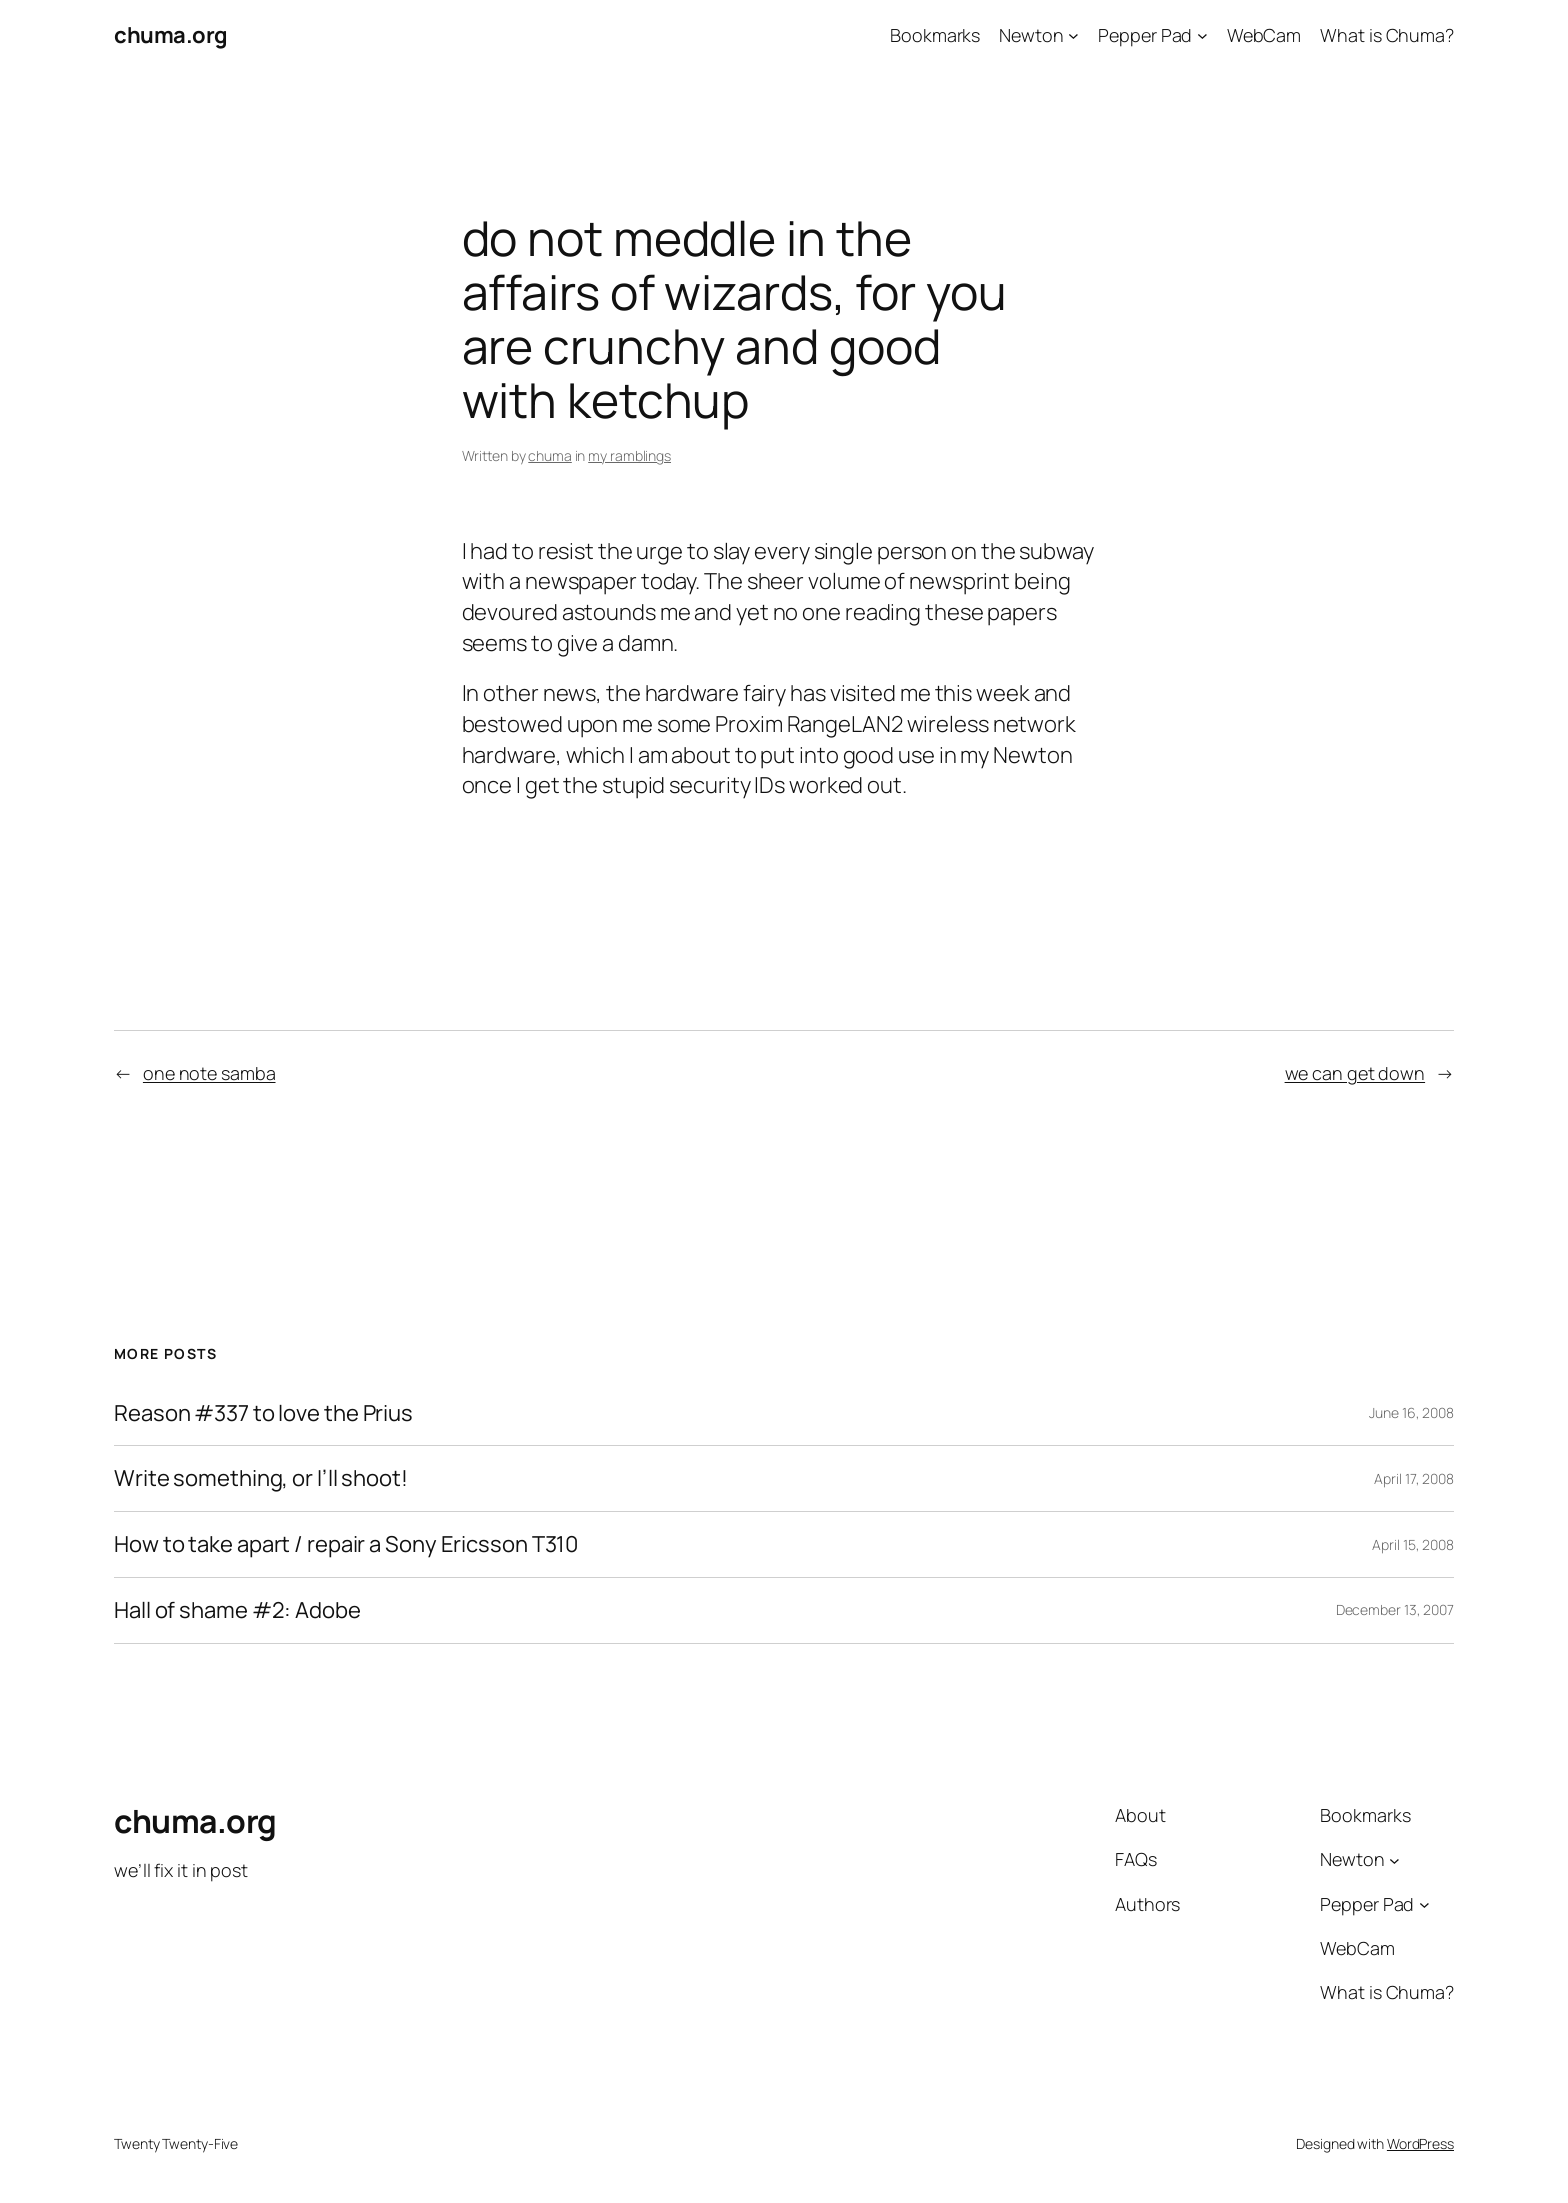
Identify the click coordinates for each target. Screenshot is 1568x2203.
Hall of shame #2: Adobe (237, 1610)
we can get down (1355, 1073)
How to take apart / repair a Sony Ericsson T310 (346, 1544)
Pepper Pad (1145, 35)
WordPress (1420, 2143)
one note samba (209, 1073)
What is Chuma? (1387, 35)
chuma (550, 455)
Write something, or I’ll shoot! (261, 1478)
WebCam (1264, 35)
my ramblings (629, 455)
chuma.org (171, 35)
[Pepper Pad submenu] (1202, 35)
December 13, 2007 (1395, 1609)
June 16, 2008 (1411, 1412)
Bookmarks (935, 35)
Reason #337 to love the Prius (263, 1413)
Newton (1031, 35)
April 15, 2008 (1413, 1544)
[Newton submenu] (1073, 35)
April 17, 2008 (1414, 1478)
